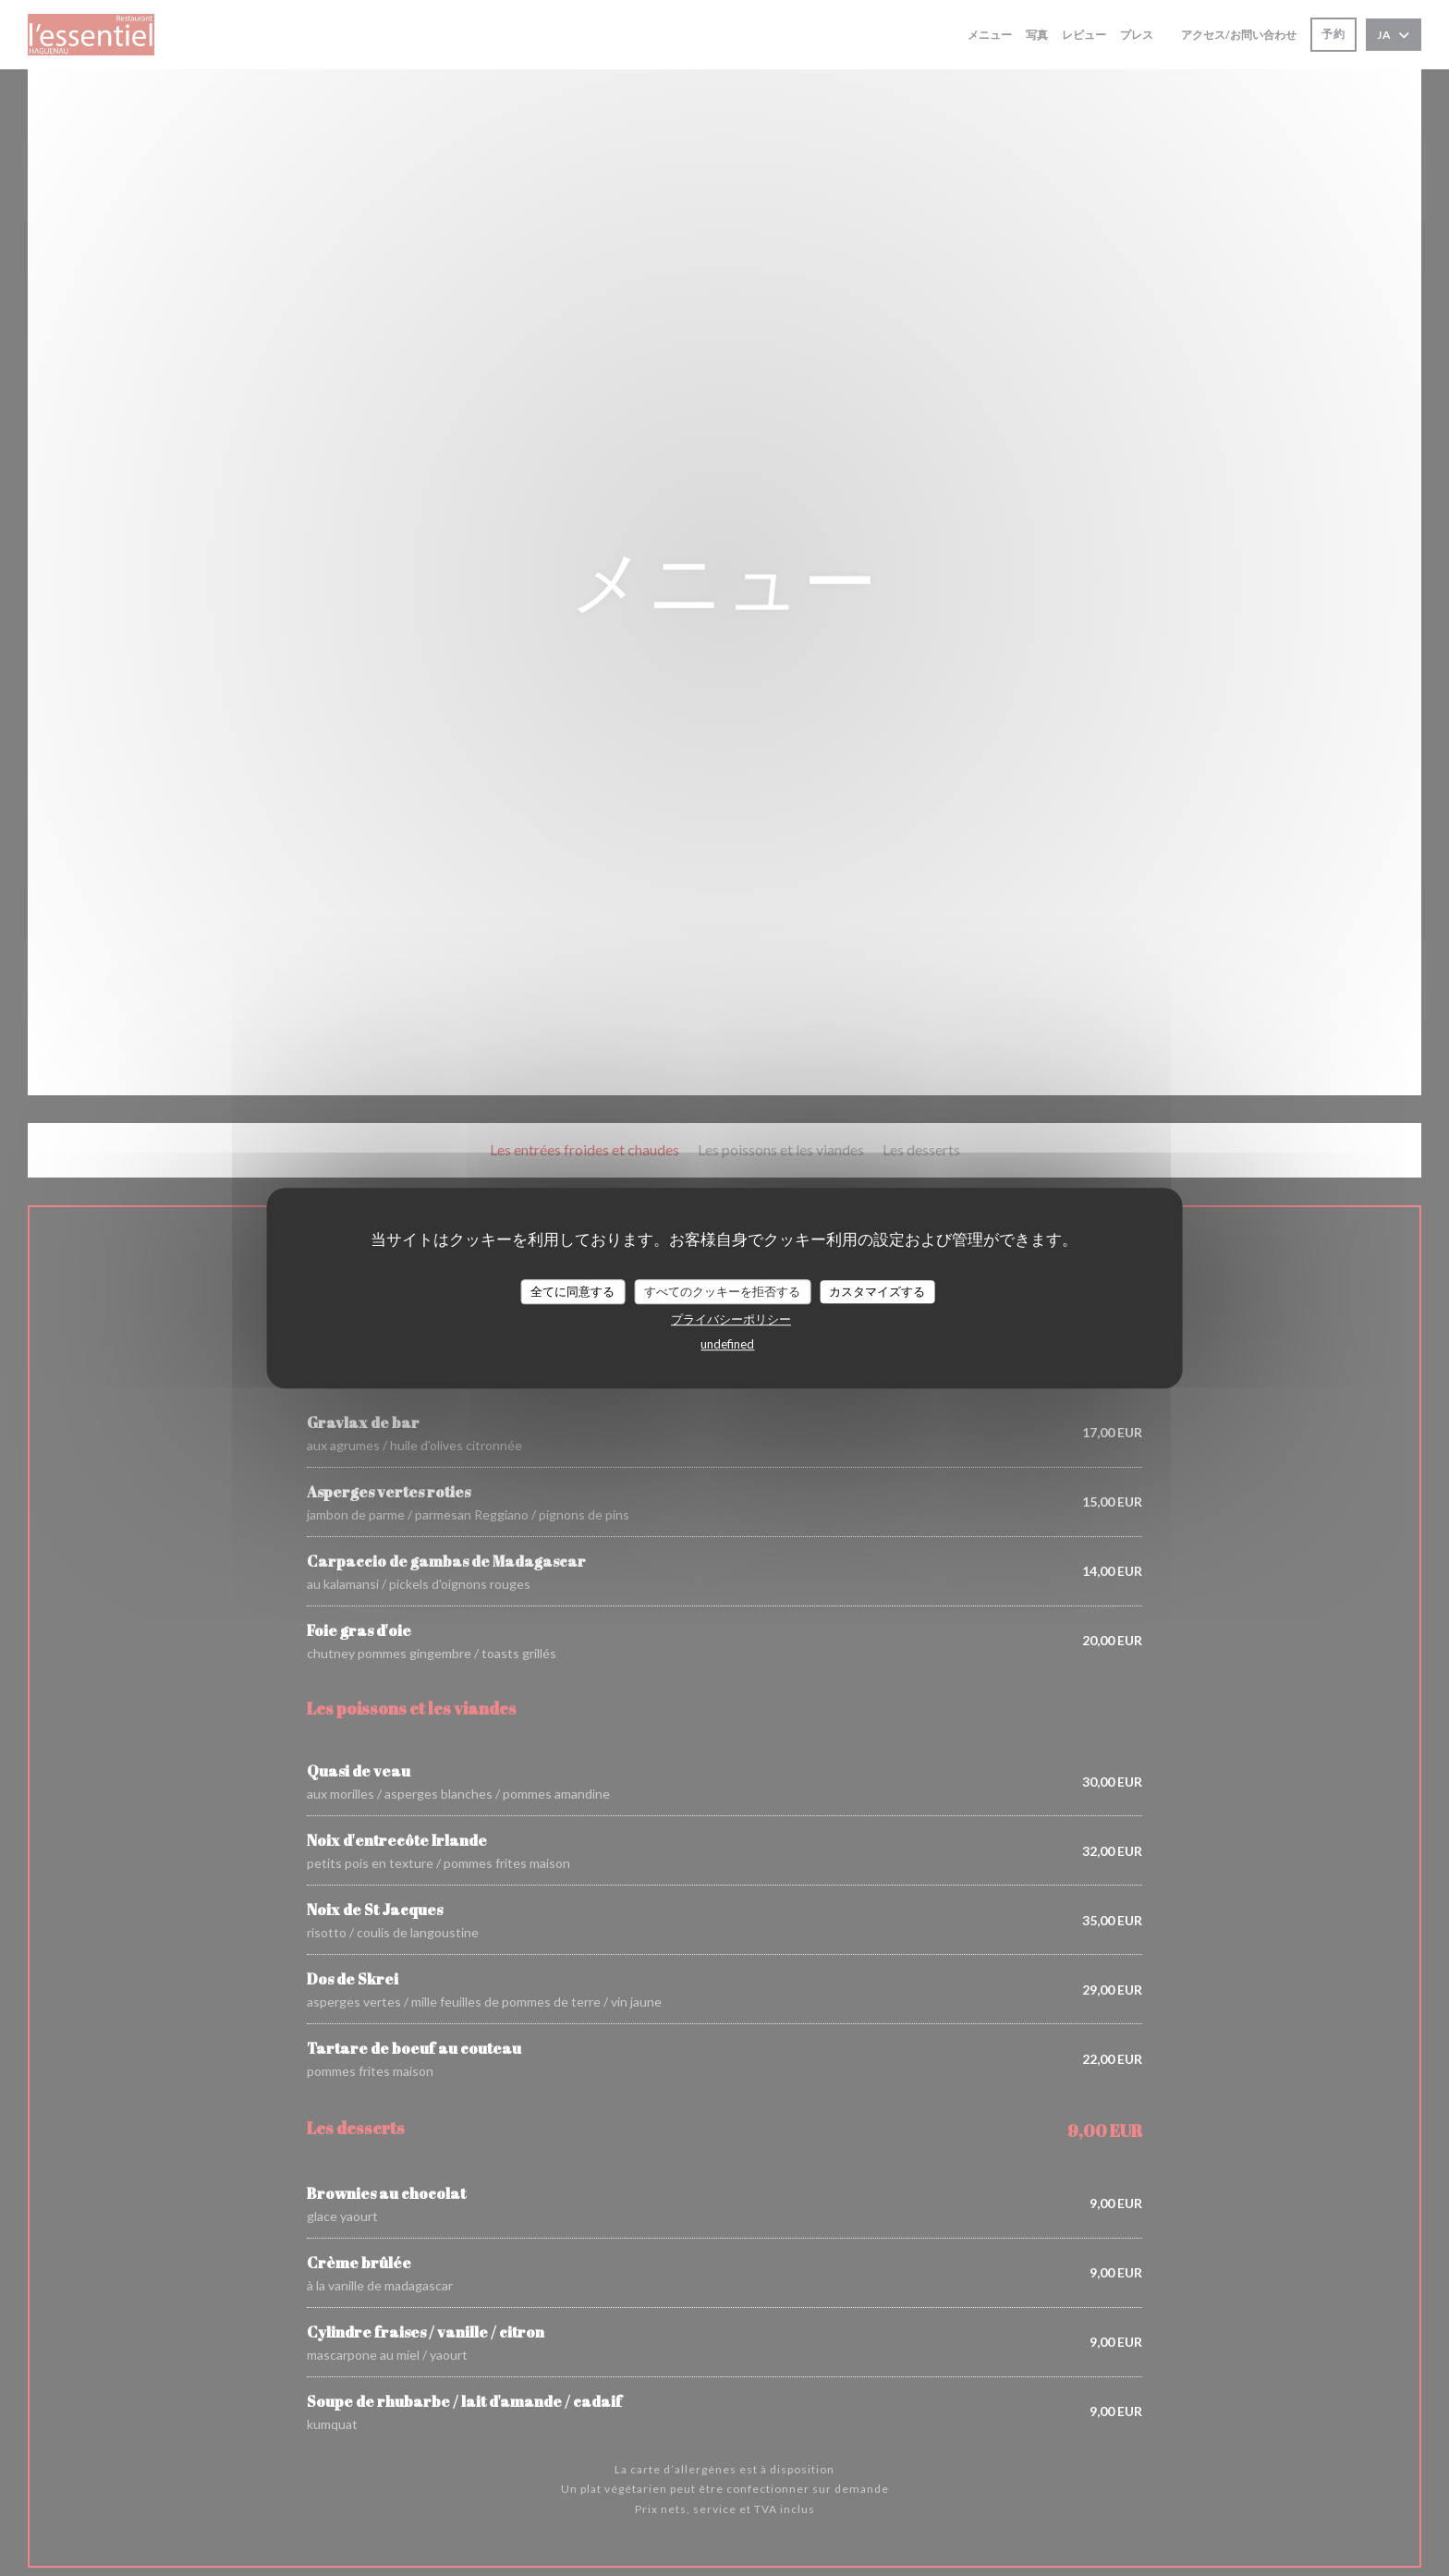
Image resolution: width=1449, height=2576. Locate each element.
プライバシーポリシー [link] (731, 1319)
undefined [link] (727, 1344)
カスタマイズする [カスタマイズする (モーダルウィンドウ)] (877, 1291)
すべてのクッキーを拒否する (722, 1291)
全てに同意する (572, 1291)
